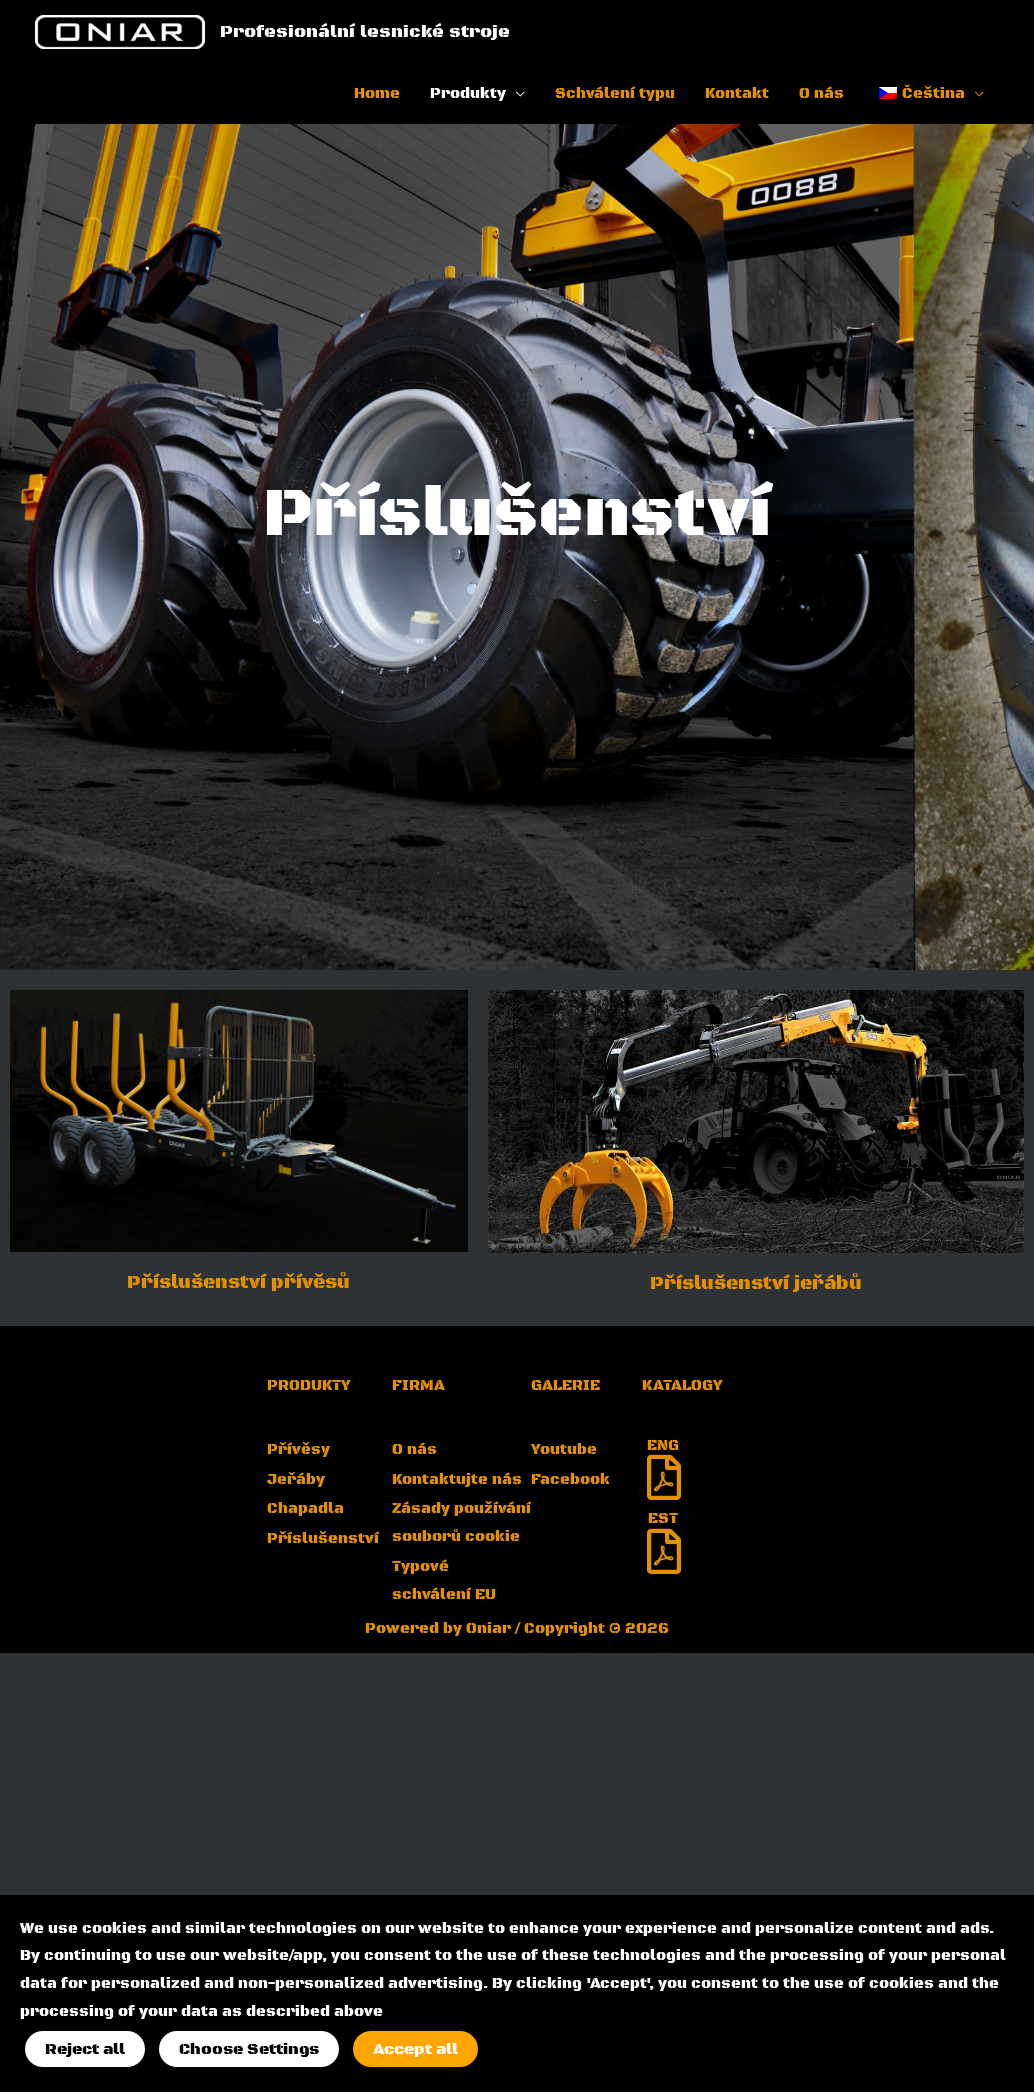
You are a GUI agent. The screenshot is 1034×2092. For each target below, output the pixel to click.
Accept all (415, 2049)
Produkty (468, 93)
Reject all (85, 2049)
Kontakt (737, 93)
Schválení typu (615, 93)
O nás (821, 93)
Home (377, 93)
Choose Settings (249, 2049)
